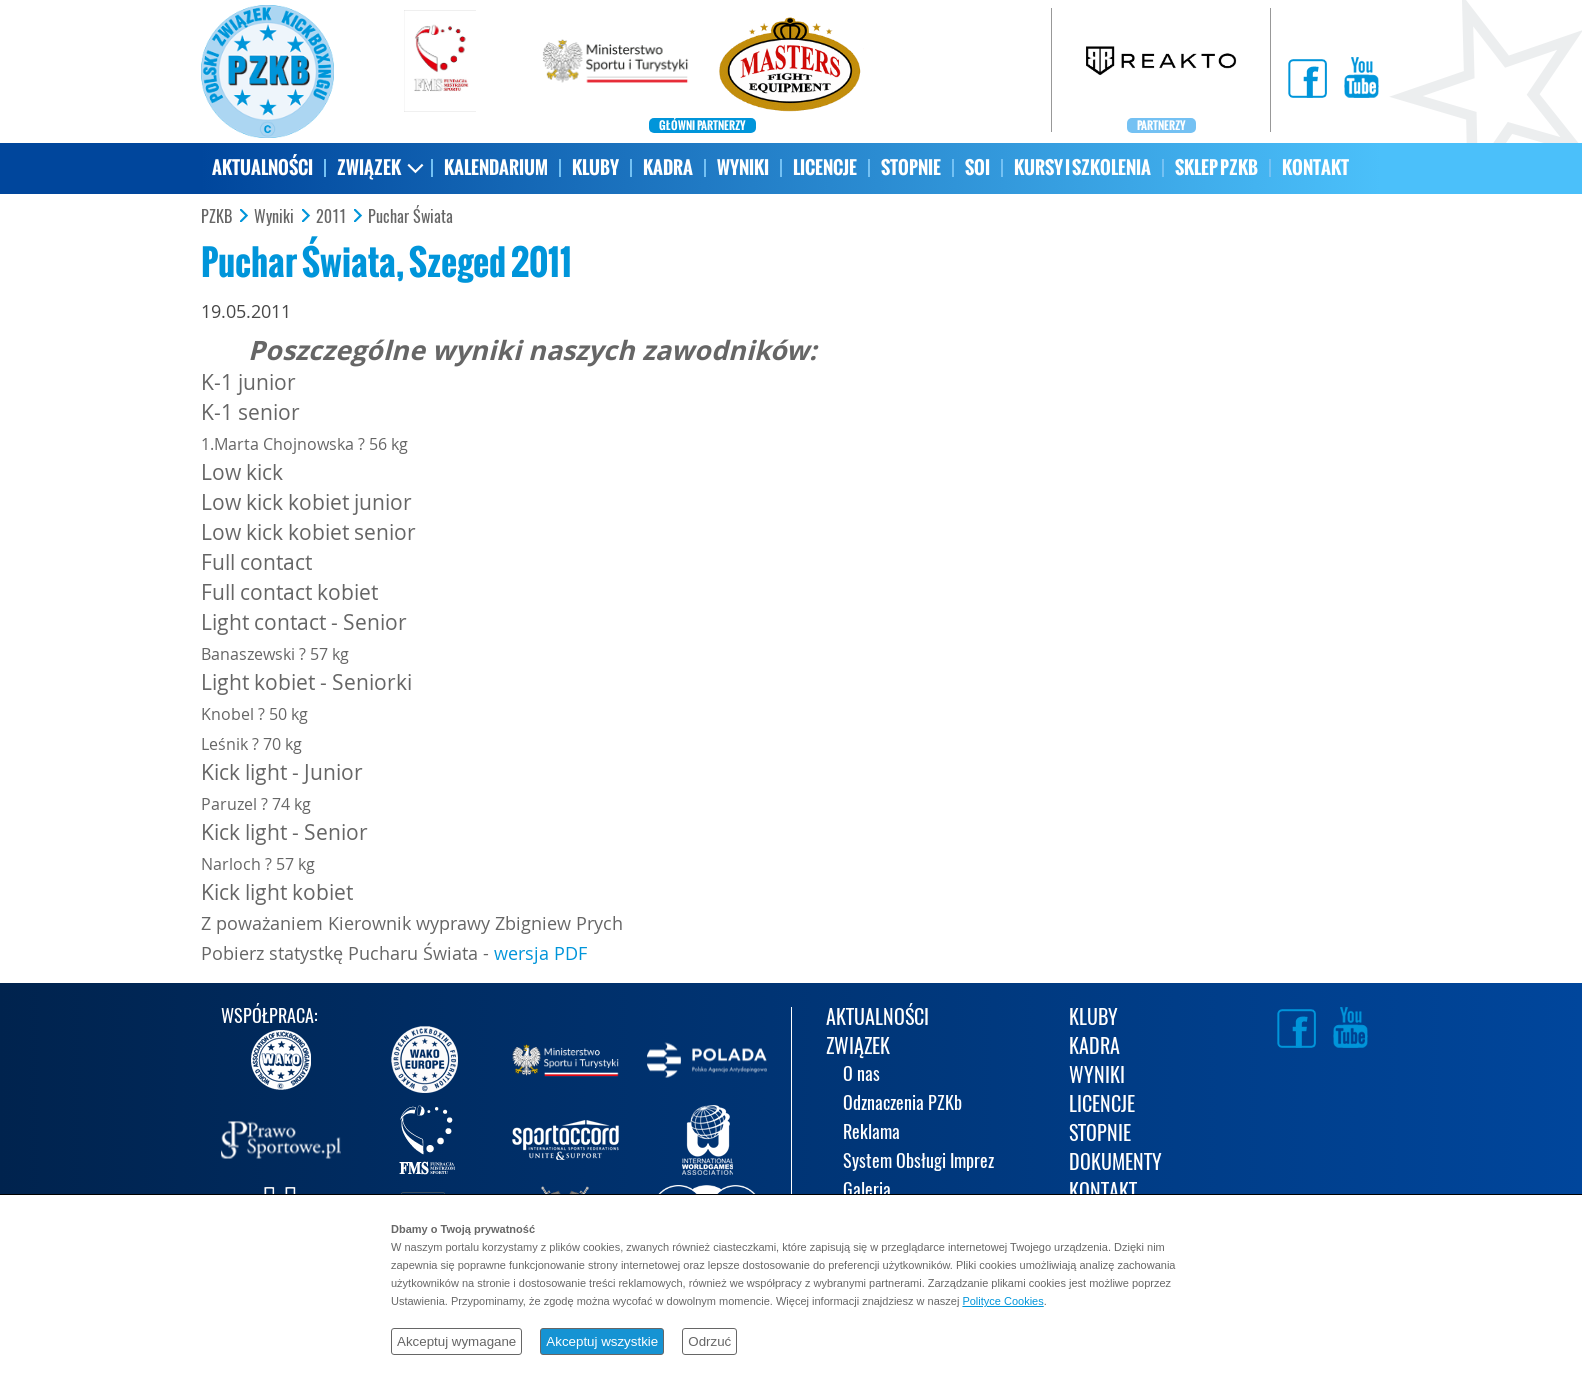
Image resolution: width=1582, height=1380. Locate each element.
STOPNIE (911, 167)
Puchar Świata (410, 217)
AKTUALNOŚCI (262, 167)
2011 (331, 217)
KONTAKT (1315, 167)
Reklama (871, 1133)
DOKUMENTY (1115, 1163)
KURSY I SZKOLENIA (1082, 167)
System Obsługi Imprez (918, 1162)
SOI (977, 167)
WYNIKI (743, 167)
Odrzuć (709, 1341)
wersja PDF (540, 953)
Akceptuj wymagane (456, 1341)
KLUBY (595, 167)
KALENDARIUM (496, 167)
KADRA (668, 167)
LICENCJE (825, 167)
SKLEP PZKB (1216, 167)
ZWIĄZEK (369, 167)
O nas (861, 1075)
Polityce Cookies (1002, 1301)
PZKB (216, 217)
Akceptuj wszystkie (602, 1341)
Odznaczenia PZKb (902, 1104)
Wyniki (274, 217)
